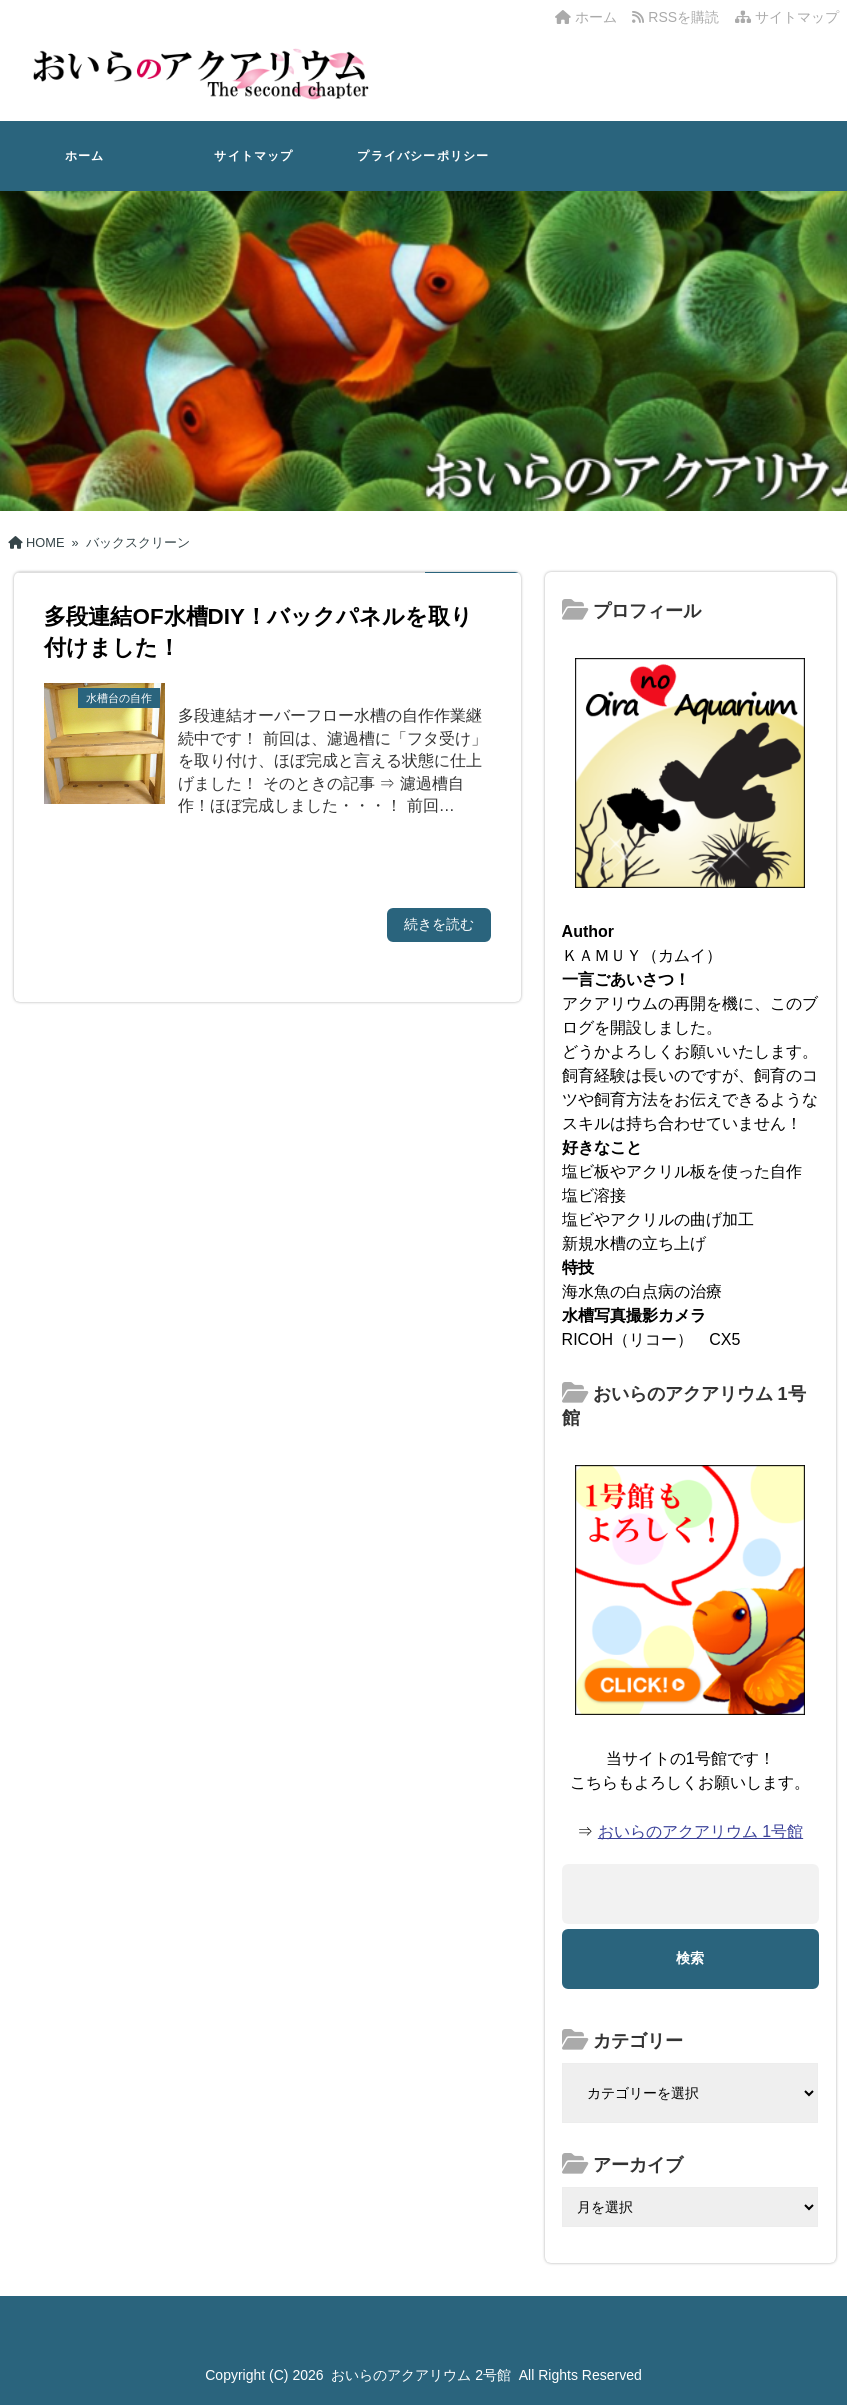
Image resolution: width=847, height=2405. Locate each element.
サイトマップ (787, 17)
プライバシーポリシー (423, 156)
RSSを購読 (679, 17)
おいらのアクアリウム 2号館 (421, 2375)
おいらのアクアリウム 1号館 (700, 1831)
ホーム (586, 17)
